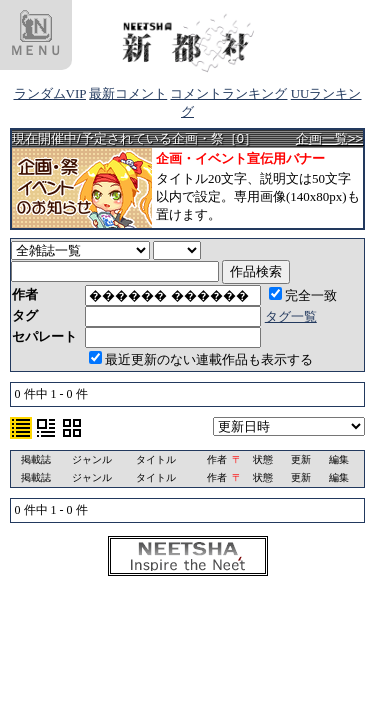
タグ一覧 (291, 316)
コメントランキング (228, 93)
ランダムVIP (50, 93)
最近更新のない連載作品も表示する (201, 359)
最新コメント (128, 93)
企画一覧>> (329, 138)
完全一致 (303, 295)
